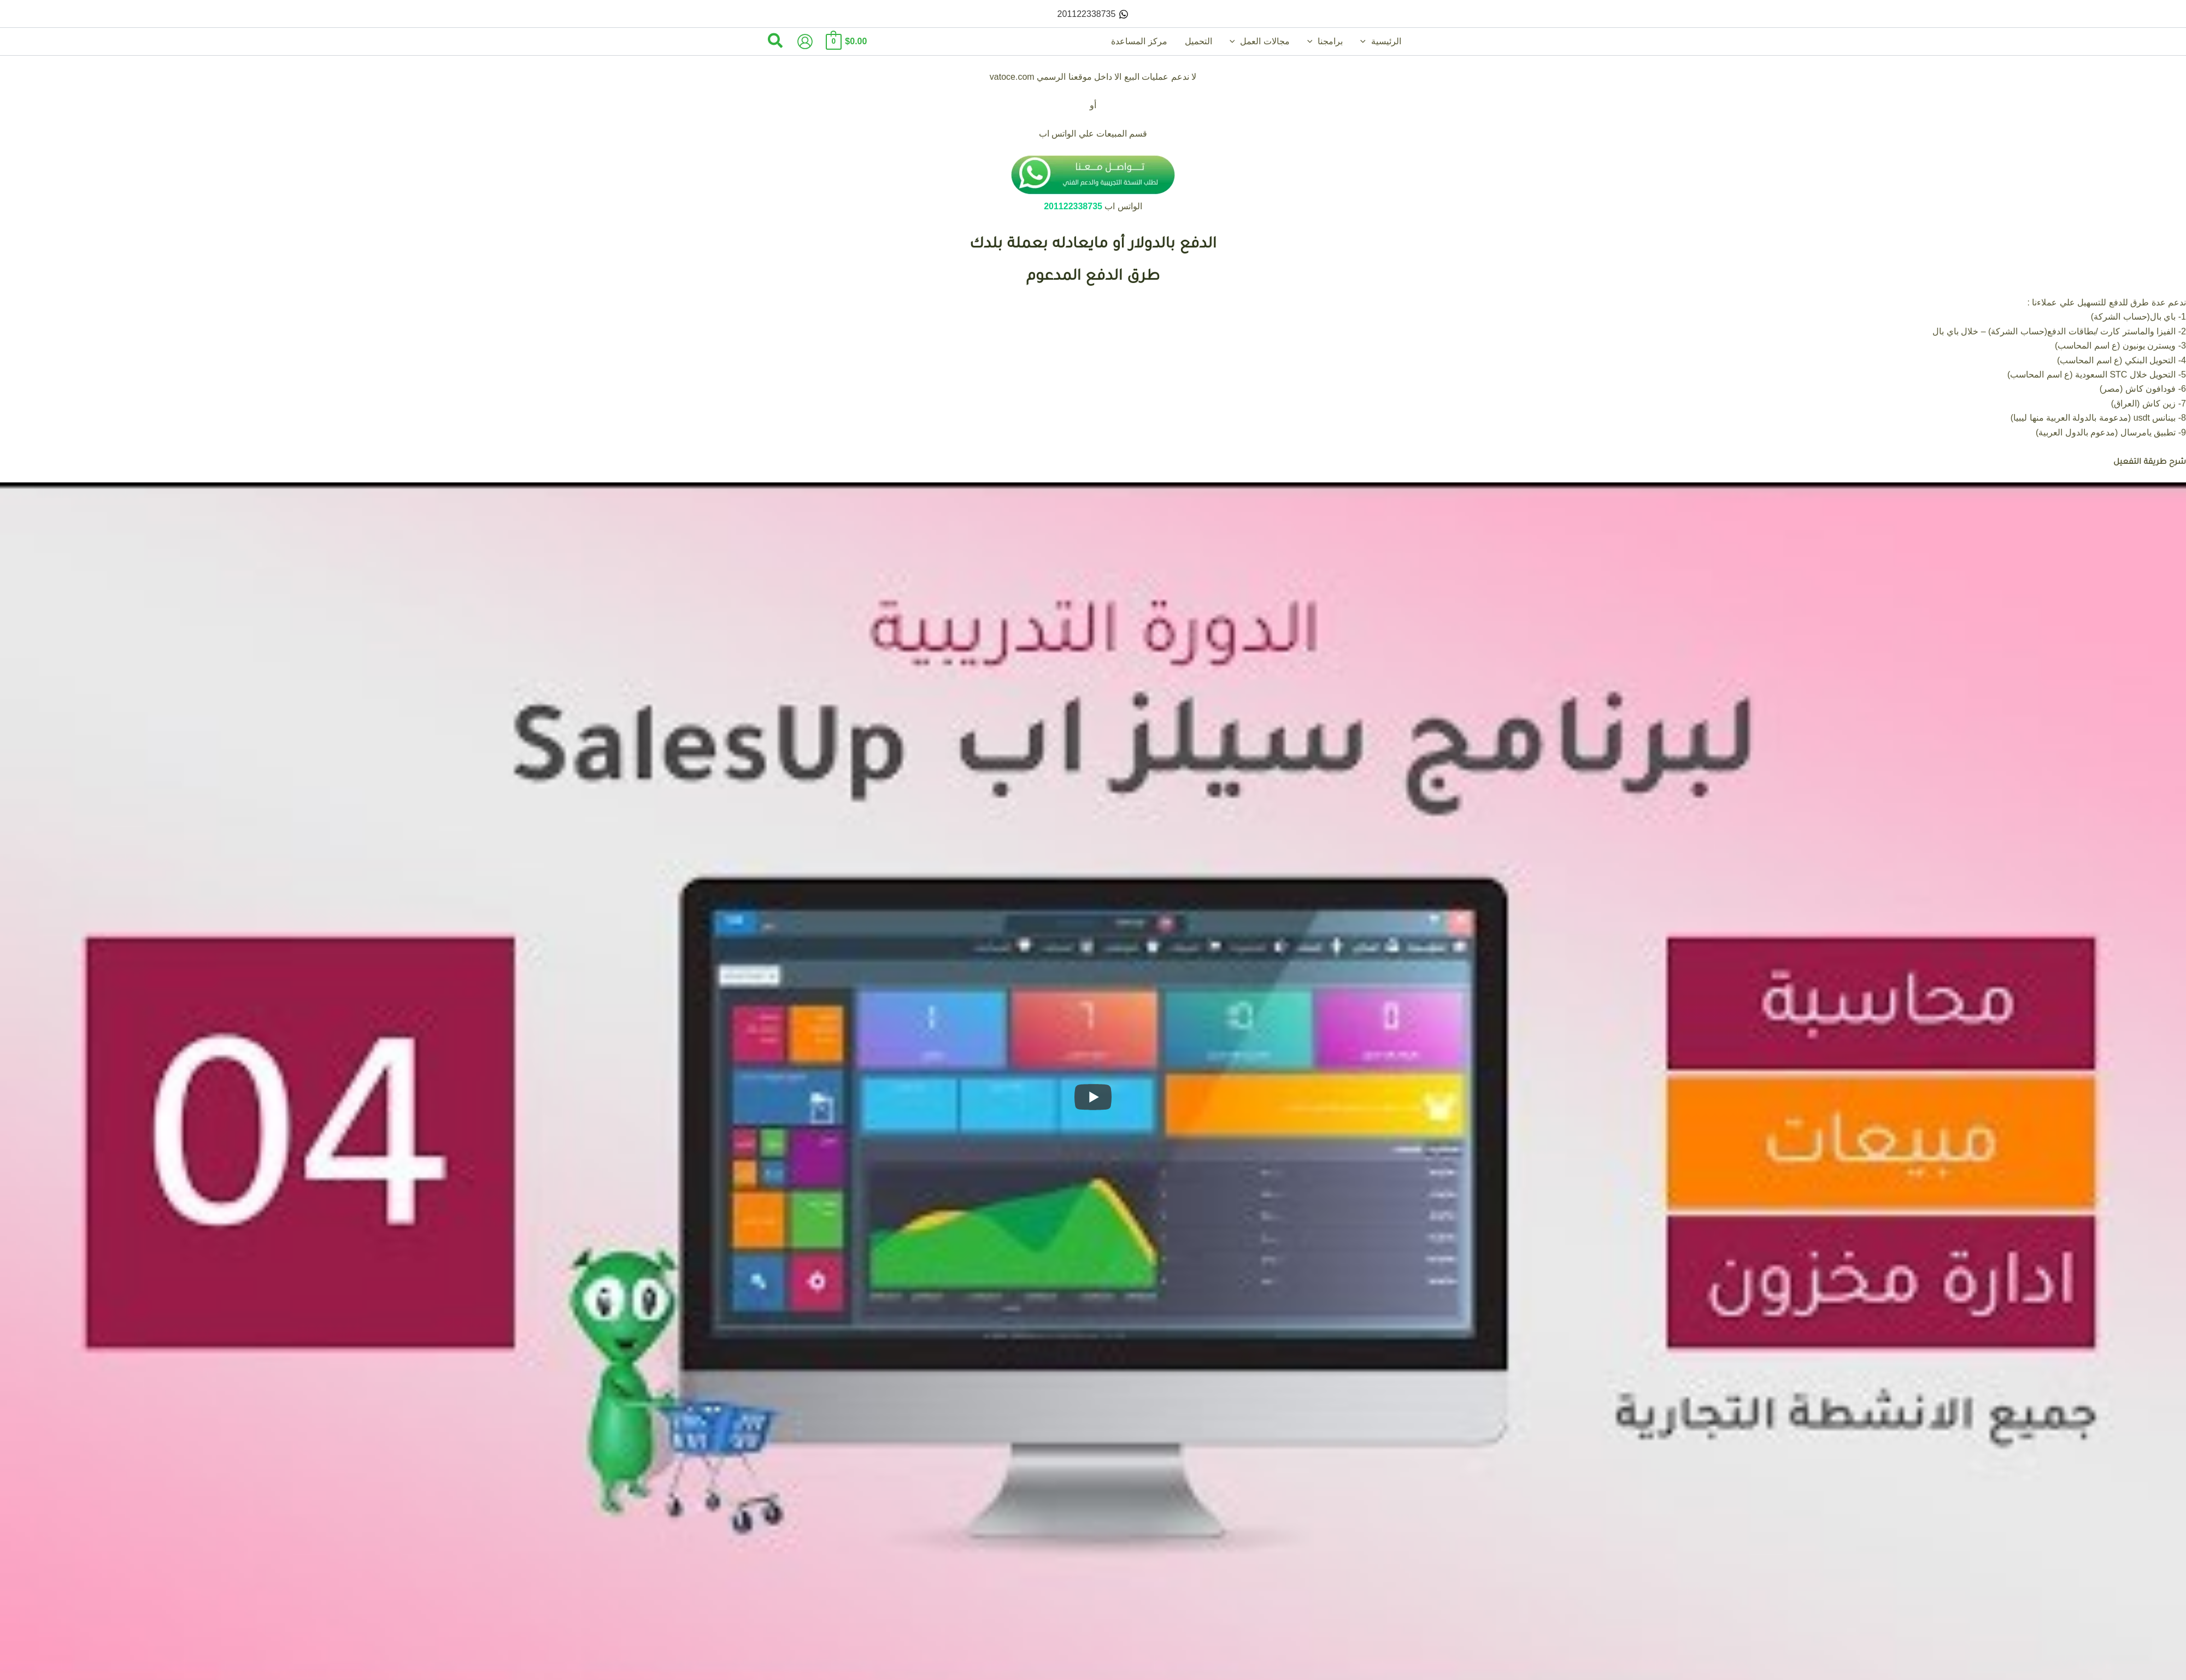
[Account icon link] (805, 41)
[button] (1365, 41)
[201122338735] (1093, 14)
